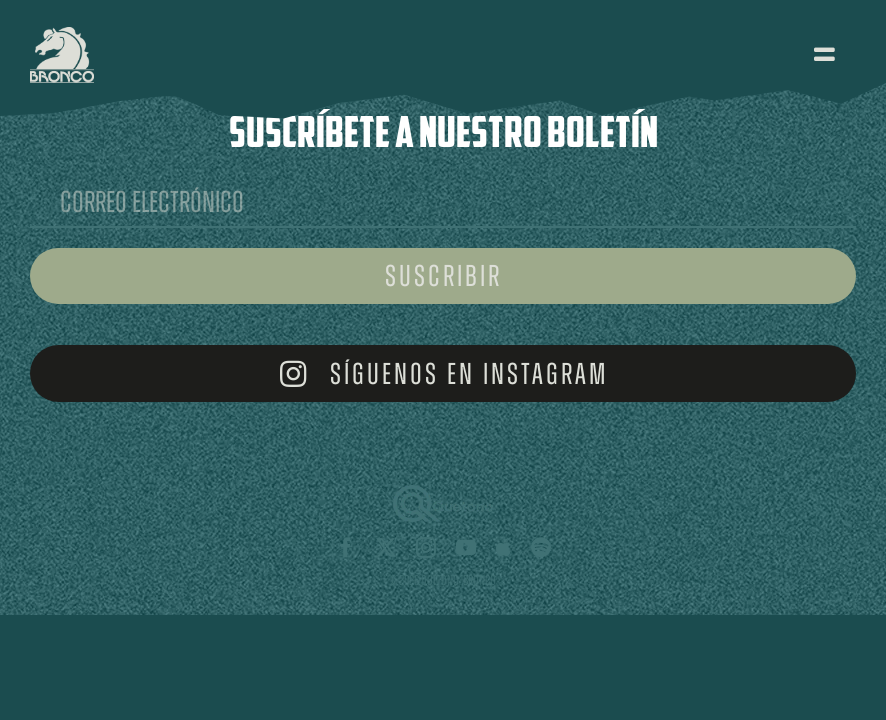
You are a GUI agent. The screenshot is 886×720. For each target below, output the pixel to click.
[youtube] (466, 548)
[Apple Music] (503, 548)
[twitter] (386, 548)
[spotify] (541, 548)
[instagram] (426, 548)
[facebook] (346, 548)
